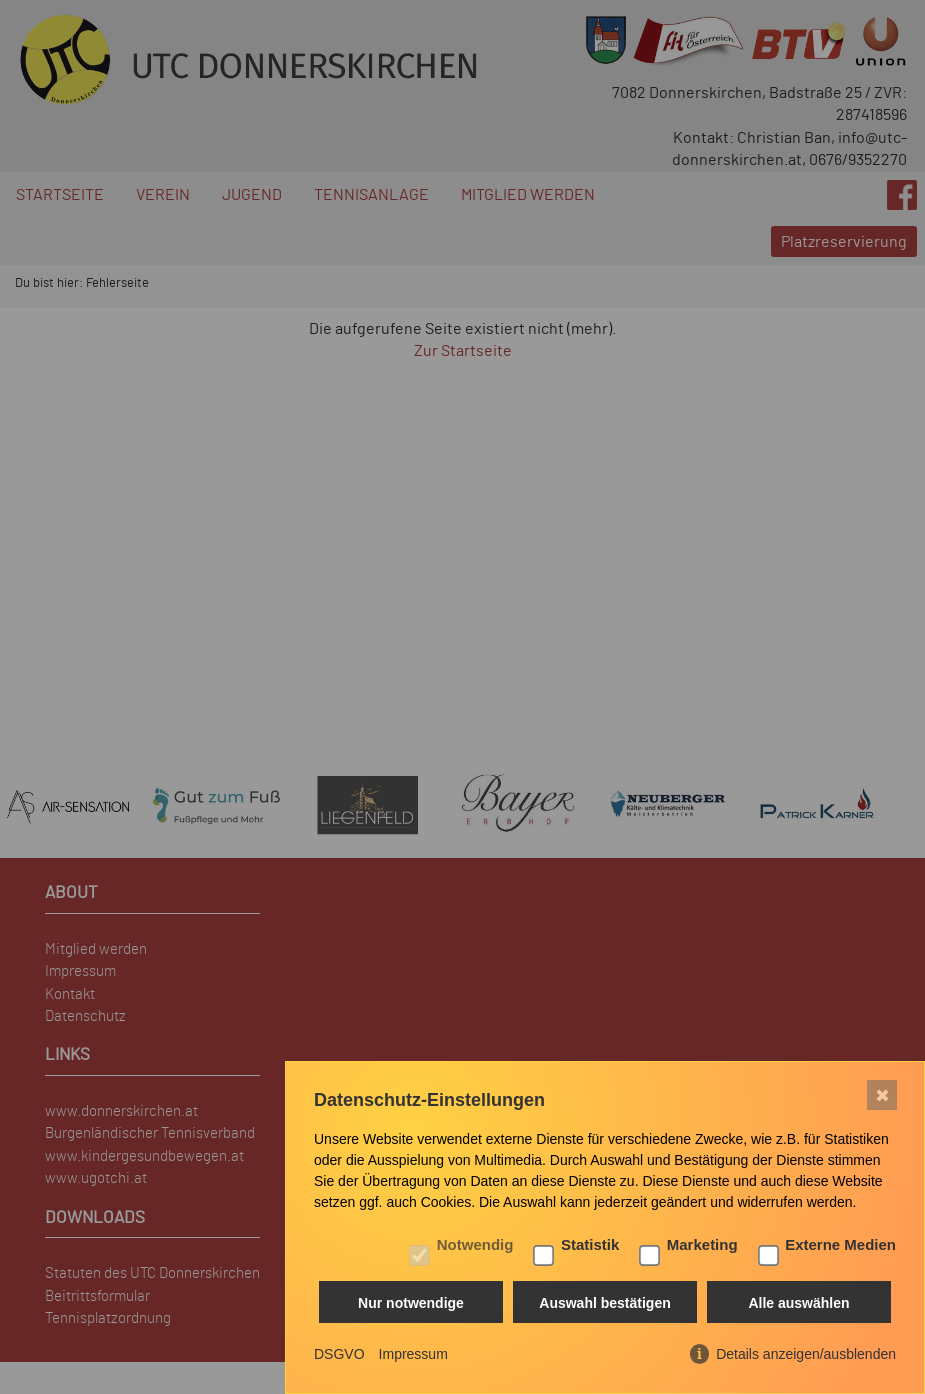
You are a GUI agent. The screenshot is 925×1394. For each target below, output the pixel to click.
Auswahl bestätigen (604, 1303)
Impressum (413, 1354)
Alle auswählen (798, 1303)
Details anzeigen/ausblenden (806, 1354)
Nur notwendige (411, 1303)
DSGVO (339, 1354)
